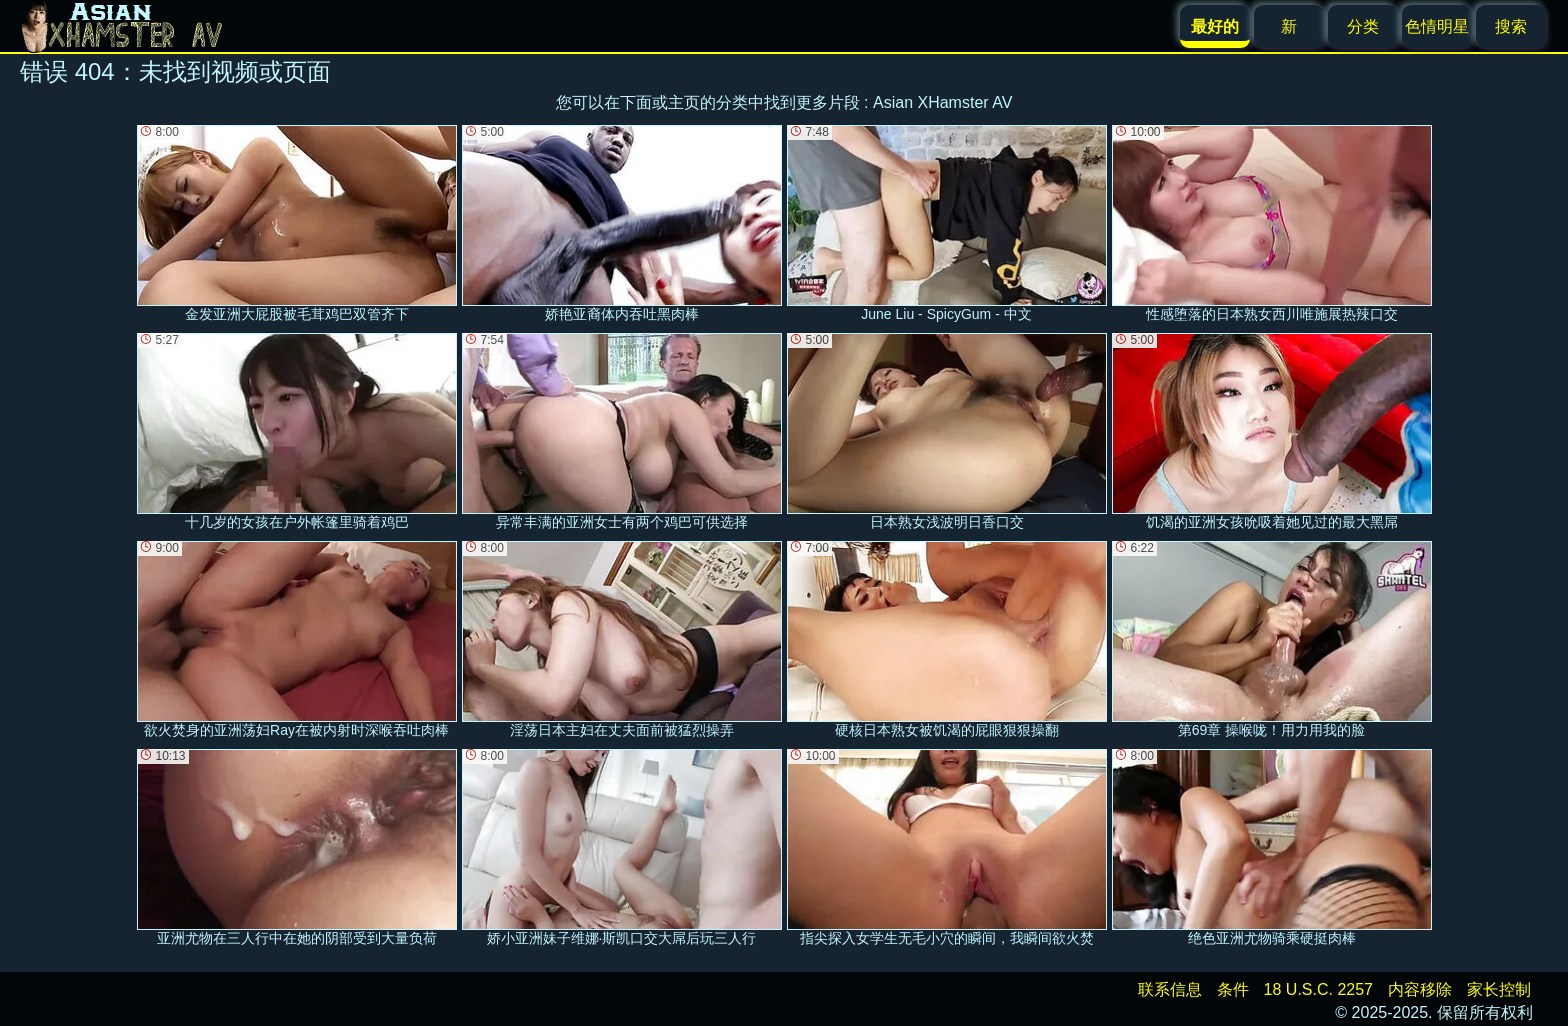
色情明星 (1437, 26)
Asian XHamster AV (942, 102)
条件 (1233, 989)
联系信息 (1170, 989)
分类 (1363, 26)
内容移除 (1420, 989)
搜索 (1511, 26)
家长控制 (1499, 989)
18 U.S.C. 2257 (1318, 989)
